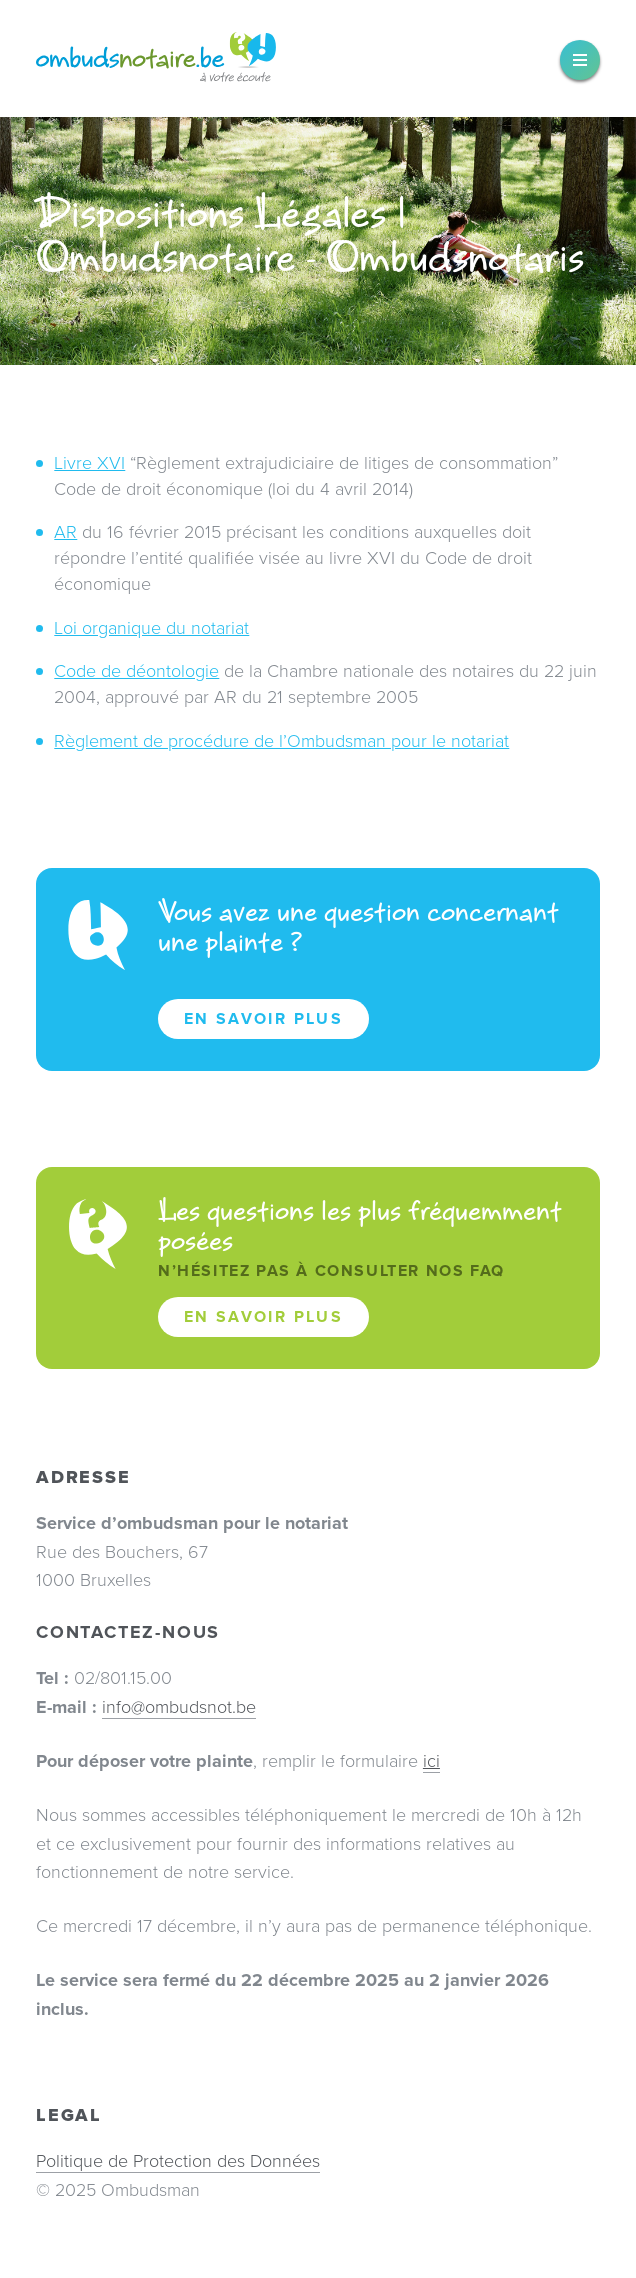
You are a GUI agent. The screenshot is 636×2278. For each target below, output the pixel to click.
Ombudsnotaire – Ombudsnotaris (156, 58)
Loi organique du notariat (151, 628)
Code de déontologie (136, 671)
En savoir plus (264, 1019)
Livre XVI (89, 463)
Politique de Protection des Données (178, 2161)
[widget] (580, 60)
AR (65, 532)
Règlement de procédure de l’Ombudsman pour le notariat (281, 741)
